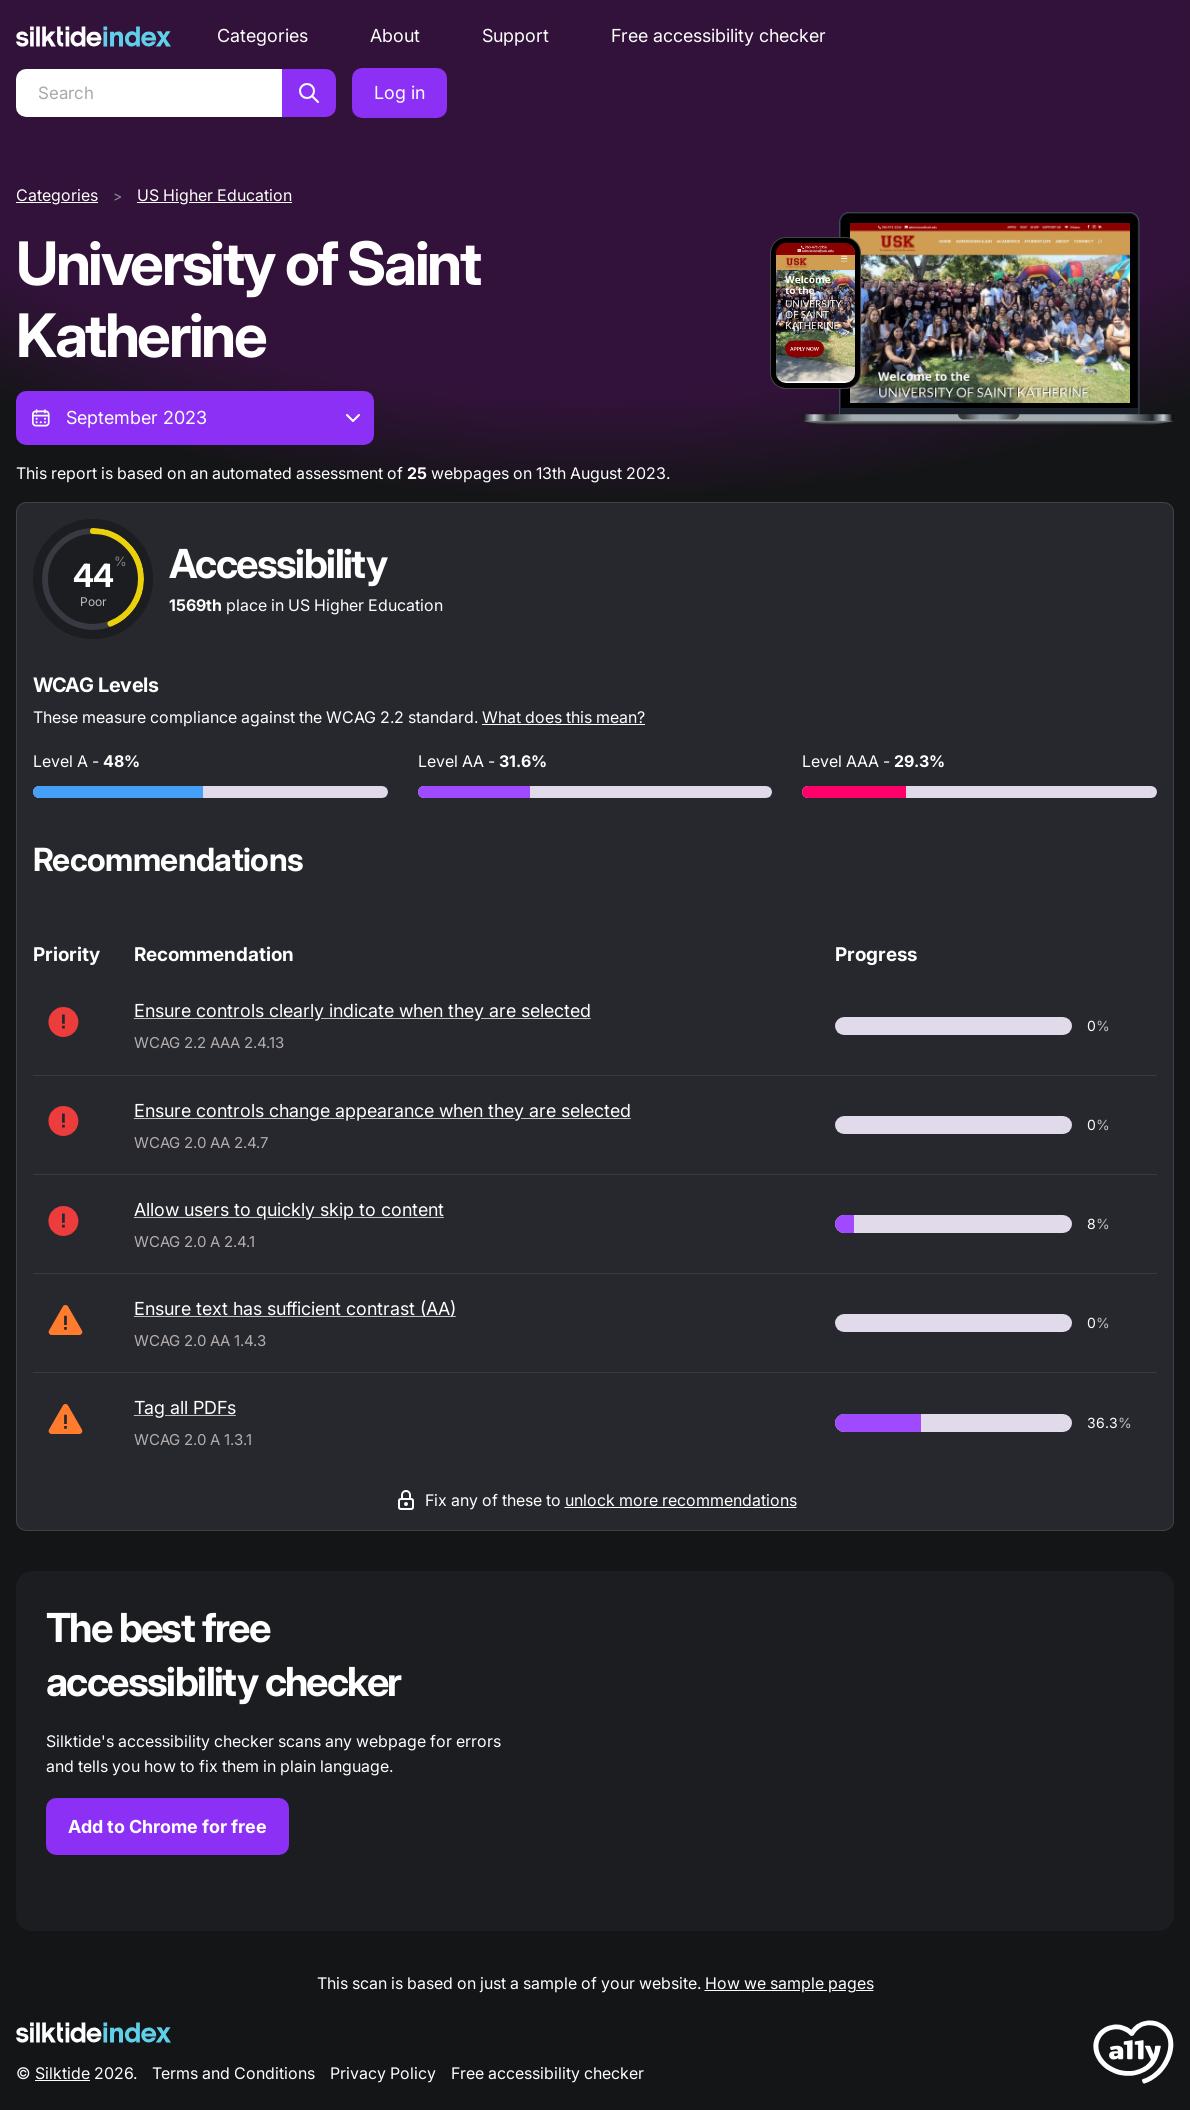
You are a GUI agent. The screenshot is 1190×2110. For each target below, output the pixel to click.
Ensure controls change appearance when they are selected (382, 1110)
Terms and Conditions (233, 2073)
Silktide (62, 2073)
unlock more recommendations (681, 1500)
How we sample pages (789, 1983)
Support (515, 35)
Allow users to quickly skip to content (289, 1209)
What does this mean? (563, 717)
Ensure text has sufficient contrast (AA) (295, 1308)
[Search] (149, 93)
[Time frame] (195, 418)
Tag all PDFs (185, 1407)
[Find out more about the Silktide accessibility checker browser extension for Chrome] (595, 1751)
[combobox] (195, 418)
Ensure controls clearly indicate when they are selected (362, 1010)
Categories (262, 35)
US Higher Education (214, 195)
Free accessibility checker (718, 35)
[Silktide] (93, 36)
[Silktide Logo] (93, 2032)
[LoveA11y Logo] (1133, 2055)
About (395, 35)
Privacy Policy (383, 2073)
